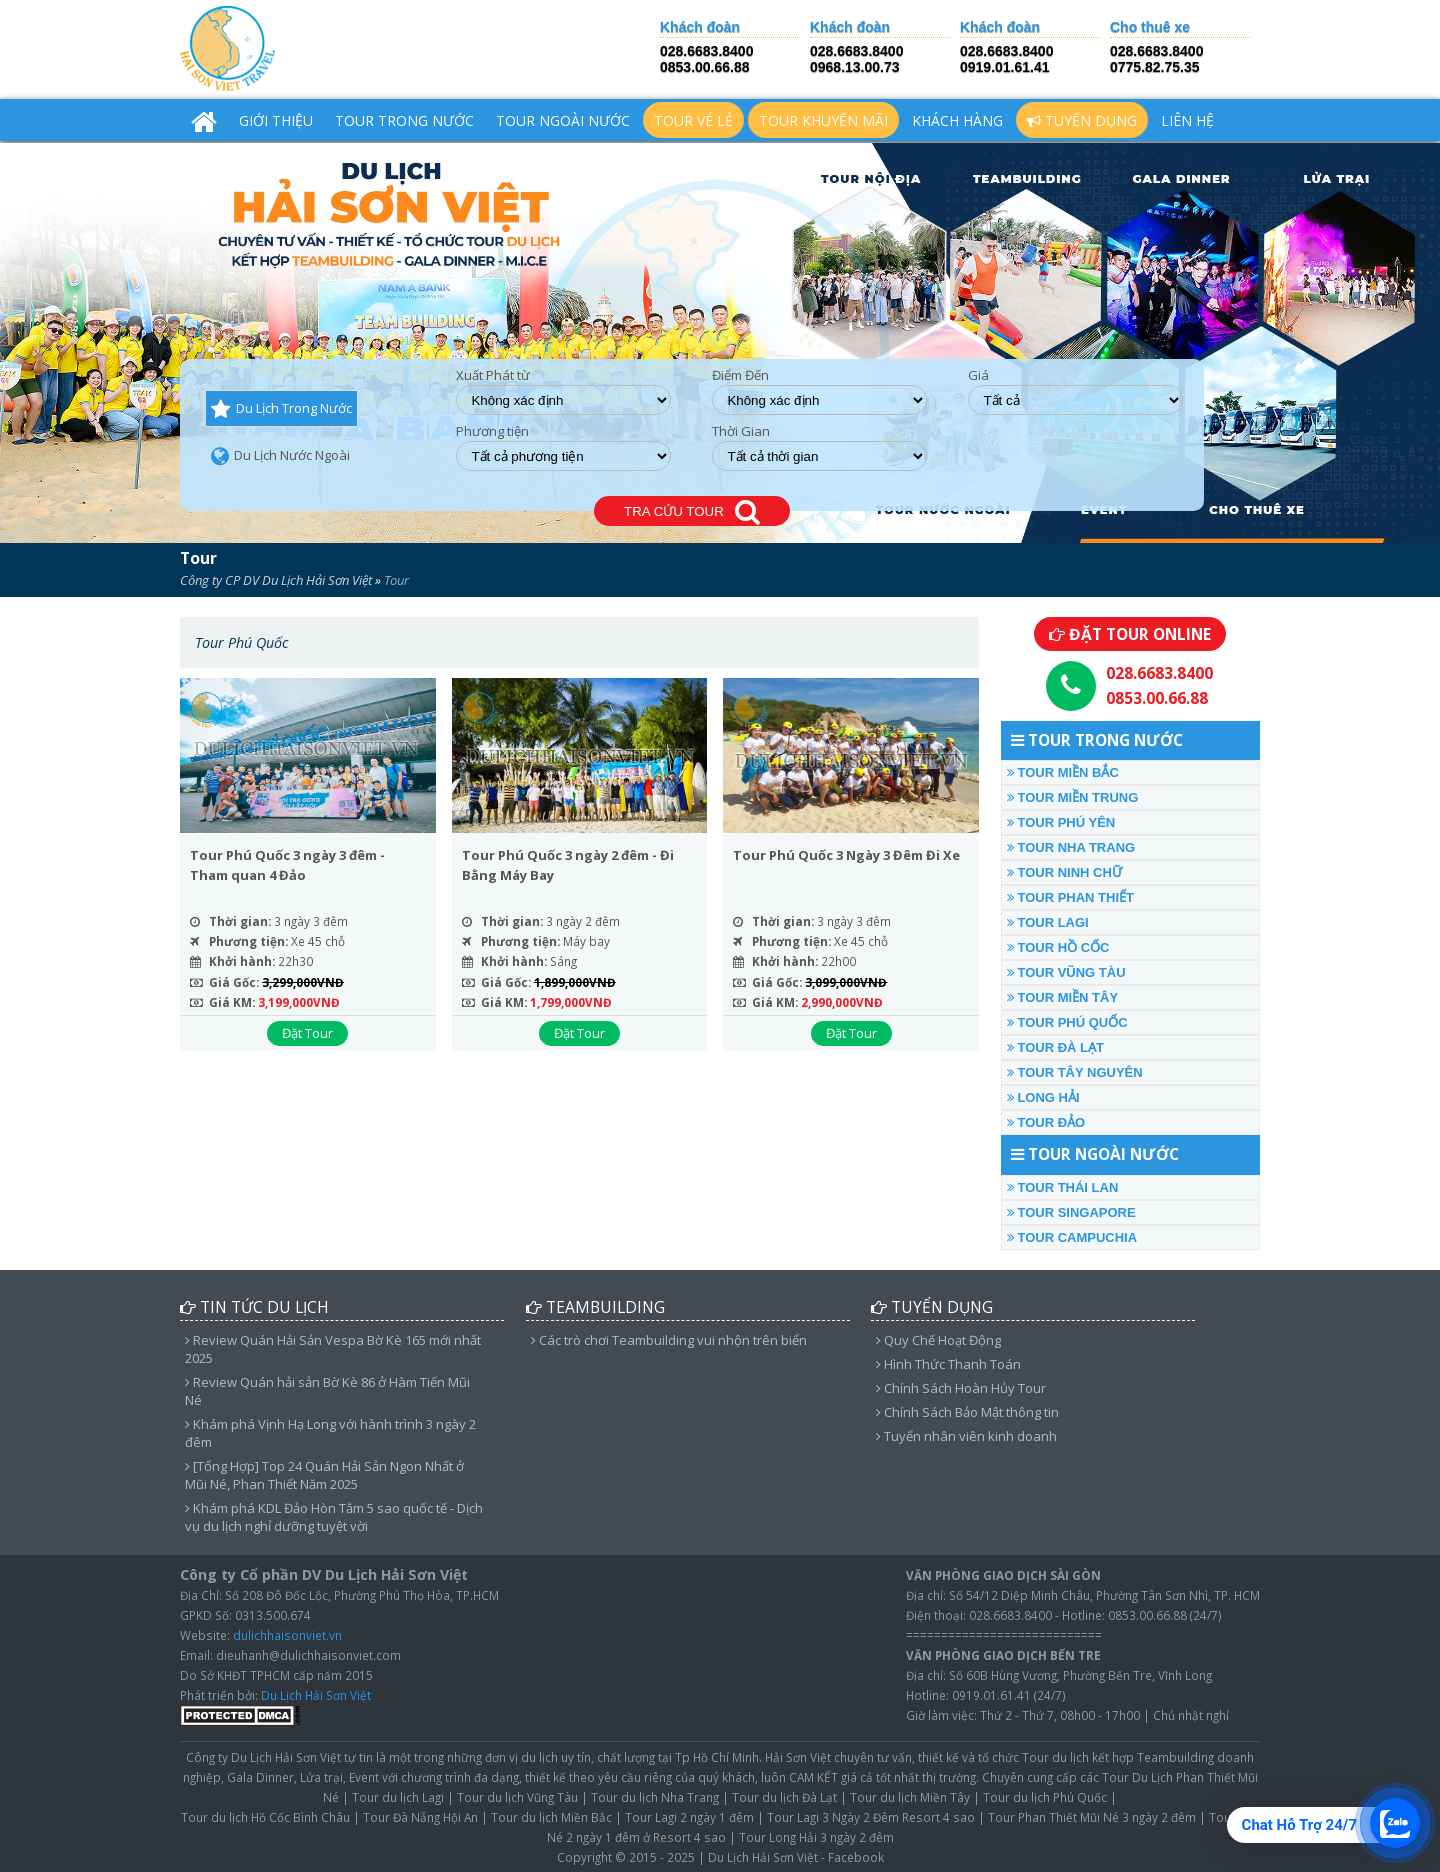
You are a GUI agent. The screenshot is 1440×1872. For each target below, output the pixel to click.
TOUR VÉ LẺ (693, 120)
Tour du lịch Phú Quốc (1045, 1797)
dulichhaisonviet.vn (287, 1635)
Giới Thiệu (276, 120)
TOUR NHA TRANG (1071, 847)
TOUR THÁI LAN (1062, 1187)
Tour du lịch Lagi (398, 1797)
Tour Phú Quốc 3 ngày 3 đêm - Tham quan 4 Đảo (287, 865)
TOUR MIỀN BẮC (1063, 772)
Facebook (856, 1857)
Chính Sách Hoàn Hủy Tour (961, 1388)
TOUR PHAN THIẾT (1070, 897)
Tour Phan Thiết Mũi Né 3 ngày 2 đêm (1092, 1817)
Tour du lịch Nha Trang (655, 1797)
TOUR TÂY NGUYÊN (1075, 1072)
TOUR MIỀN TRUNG (1072, 797)
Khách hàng (957, 120)
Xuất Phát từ (493, 375)
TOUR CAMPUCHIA (1072, 1237)
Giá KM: (232, 1002)
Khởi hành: (242, 961)
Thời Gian (741, 431)
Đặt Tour (307, 1033)
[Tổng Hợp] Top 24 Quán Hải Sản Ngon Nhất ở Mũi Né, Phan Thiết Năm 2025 (324, 1475)
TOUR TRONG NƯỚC (404, 120)
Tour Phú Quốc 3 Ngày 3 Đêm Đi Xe (846, 855)
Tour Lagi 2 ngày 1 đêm (689, 1817)
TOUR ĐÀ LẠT (1055, 1047)
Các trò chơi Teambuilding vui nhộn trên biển (669, 1340)
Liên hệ (1187, 120)
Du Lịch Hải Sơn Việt (316, 1695)
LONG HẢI (1043, 1097)
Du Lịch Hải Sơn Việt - (766, 1857)
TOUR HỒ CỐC (1058, 947)
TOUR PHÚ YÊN (1061, 822)
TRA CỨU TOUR (692, 512)
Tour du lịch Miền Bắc (551, 1817)
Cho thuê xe (1150, 27)
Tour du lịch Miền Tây (910, 1797)
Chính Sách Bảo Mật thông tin (967, 1412)
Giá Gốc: (234, 982)
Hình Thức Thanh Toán (948, 1364)
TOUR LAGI (1048, 922)
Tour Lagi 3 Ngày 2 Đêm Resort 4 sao (871, 1817)
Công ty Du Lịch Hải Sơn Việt (263, 1757)
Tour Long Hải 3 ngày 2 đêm (816, 1837)
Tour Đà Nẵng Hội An (420, 1817)
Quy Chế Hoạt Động (938, 1340)
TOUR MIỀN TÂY (1062, 997)
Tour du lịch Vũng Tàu (517, 1797)
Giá (978, 375)
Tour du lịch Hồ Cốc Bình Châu (265, 1817)
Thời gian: (240, 921)
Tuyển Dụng (1082, 120)
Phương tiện (492, 431)
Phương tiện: (248, 941)
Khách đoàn (700, 27)
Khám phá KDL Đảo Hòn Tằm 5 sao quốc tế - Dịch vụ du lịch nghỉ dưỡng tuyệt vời (334, 1517)
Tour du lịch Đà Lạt (784, 1797)
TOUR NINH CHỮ (1064, 872)
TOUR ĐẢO (1046, 1122)
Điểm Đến (740, 375)
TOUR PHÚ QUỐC (1067, 1022)
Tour (198, 558)
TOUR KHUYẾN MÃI (823, 120)
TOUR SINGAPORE (1071, 1212)
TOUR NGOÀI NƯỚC (563, 120)
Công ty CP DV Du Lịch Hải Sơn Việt (276, 580)
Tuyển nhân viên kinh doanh (966, 1436)
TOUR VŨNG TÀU (1066, 972)
